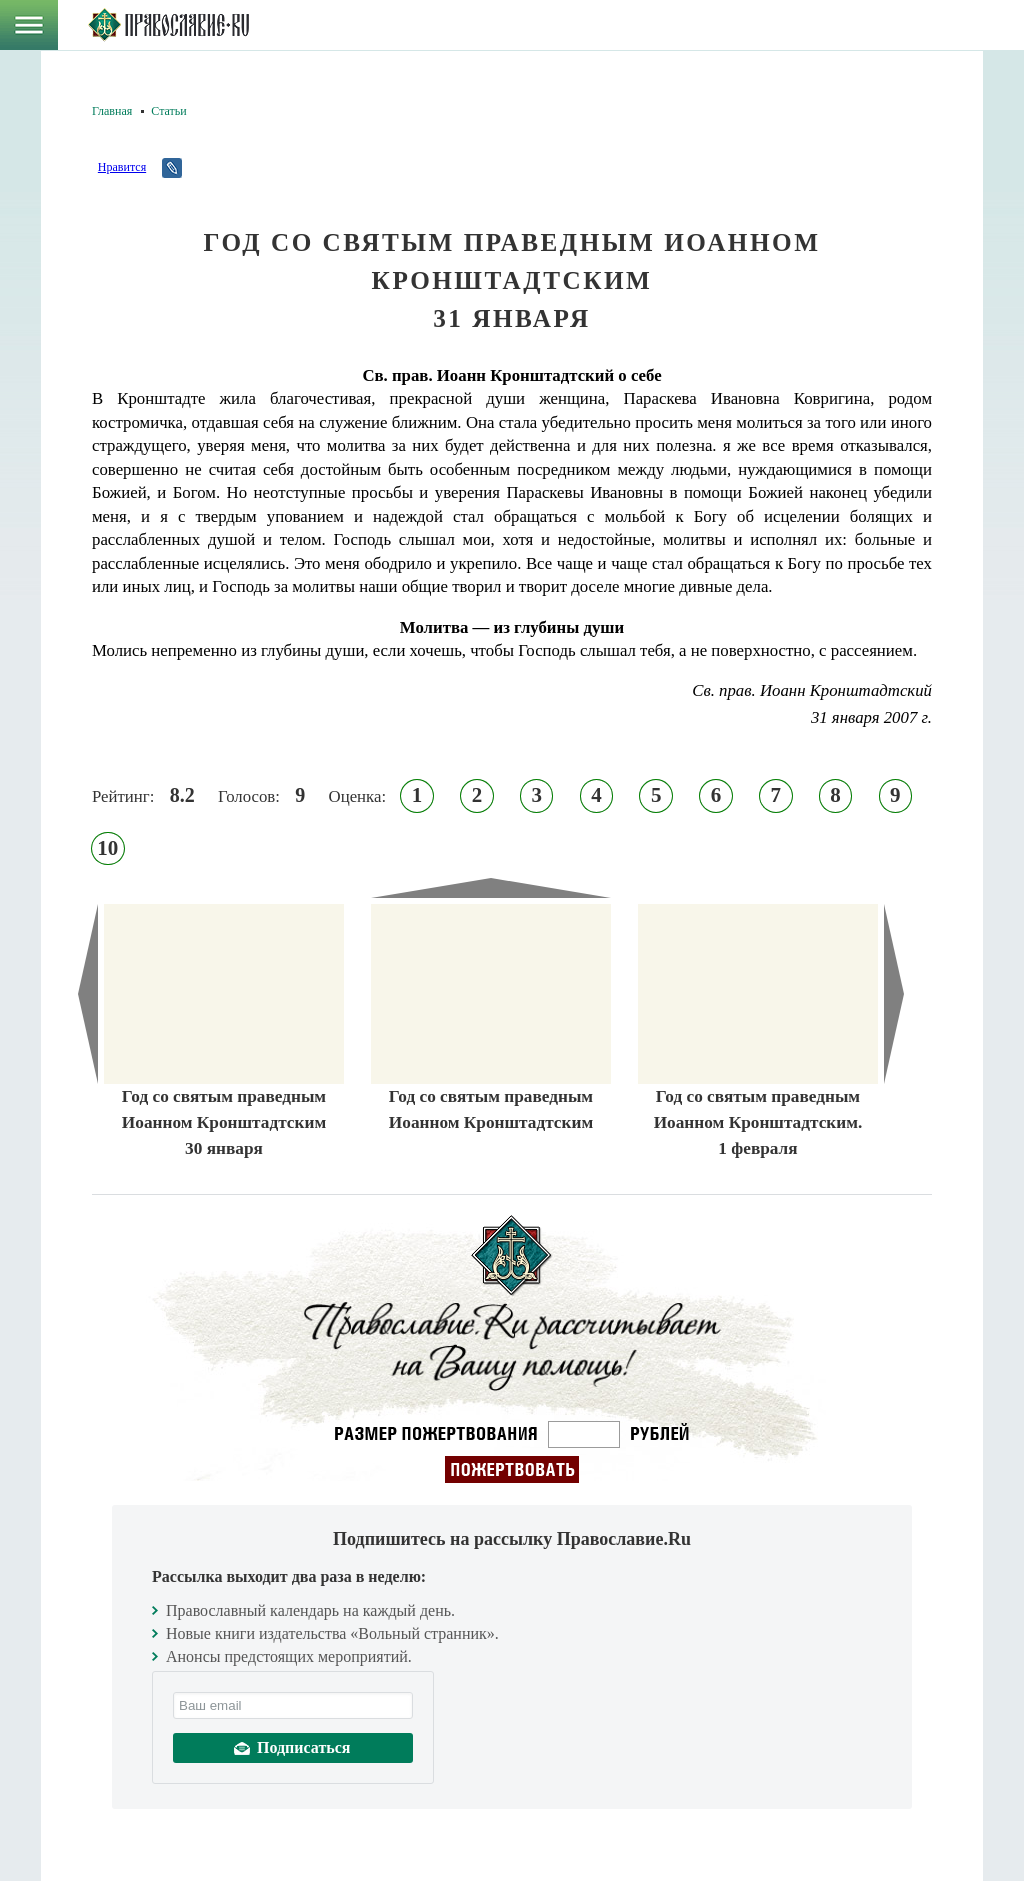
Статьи (168, 111)
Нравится (122, 167)
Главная (112, 111)
